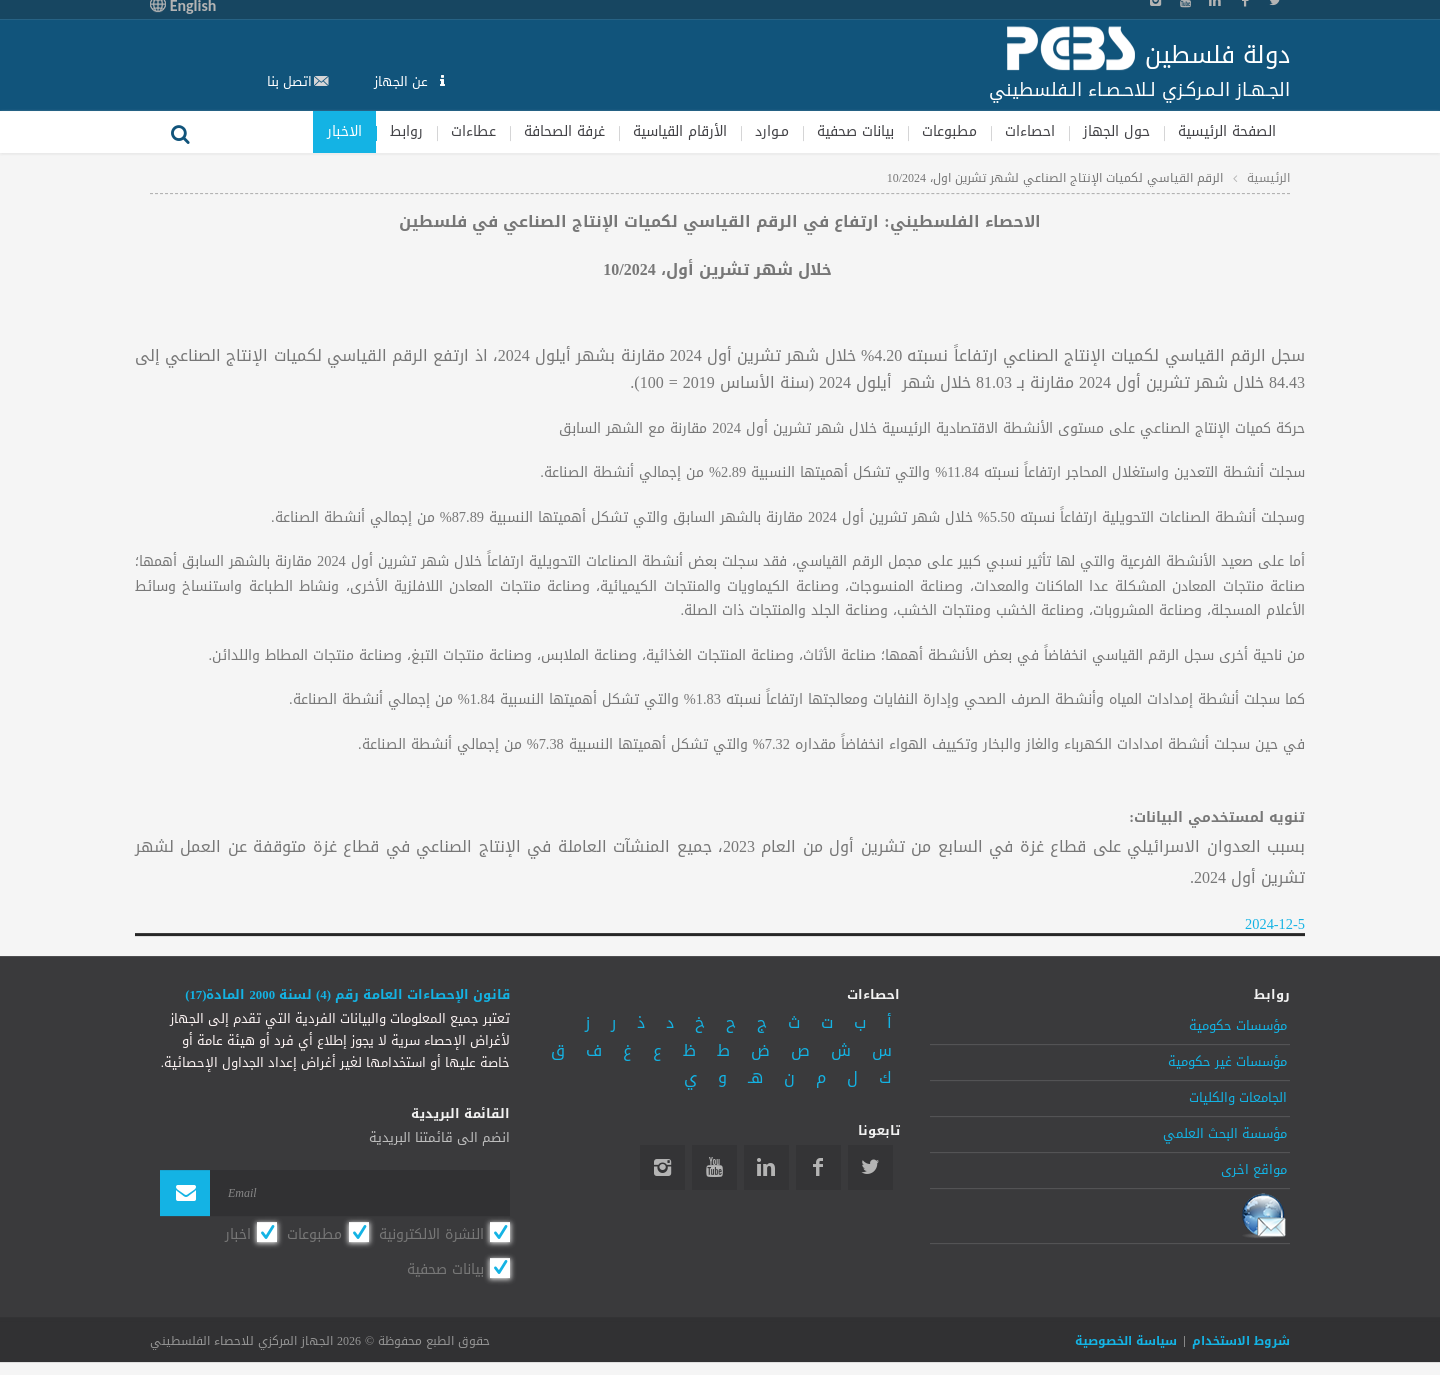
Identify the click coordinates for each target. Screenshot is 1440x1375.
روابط (406, 131)
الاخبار (344, 131)
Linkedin (766, 1167)
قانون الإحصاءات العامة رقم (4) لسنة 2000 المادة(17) (347, 995)
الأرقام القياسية (680, 131)
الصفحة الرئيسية (1227, 131)
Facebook (818, 1167)
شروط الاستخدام (1241, 1341)
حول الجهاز (1116, 131)
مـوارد (772, 131)
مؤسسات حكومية (1238, 1027)
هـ (755, 1078)
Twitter (870, 1167)
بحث (180, 132)
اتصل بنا (289, 81)
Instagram (662, 1167)
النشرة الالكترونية (431, 1234)
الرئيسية (1268, 178)
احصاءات (1030, 131)
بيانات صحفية (855, 131)
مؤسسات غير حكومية (1227, 1062)
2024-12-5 (1275, 924)
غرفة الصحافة (564, 131)
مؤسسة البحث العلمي (1225, 1134)
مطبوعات (949, 131)
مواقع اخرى (1254, 1170)
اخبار (238, 1234)
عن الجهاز (403, 81)
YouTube (714, 1167)
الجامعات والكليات (1238, 1098)
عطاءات (473, 131)
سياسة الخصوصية (1126, 1341)
